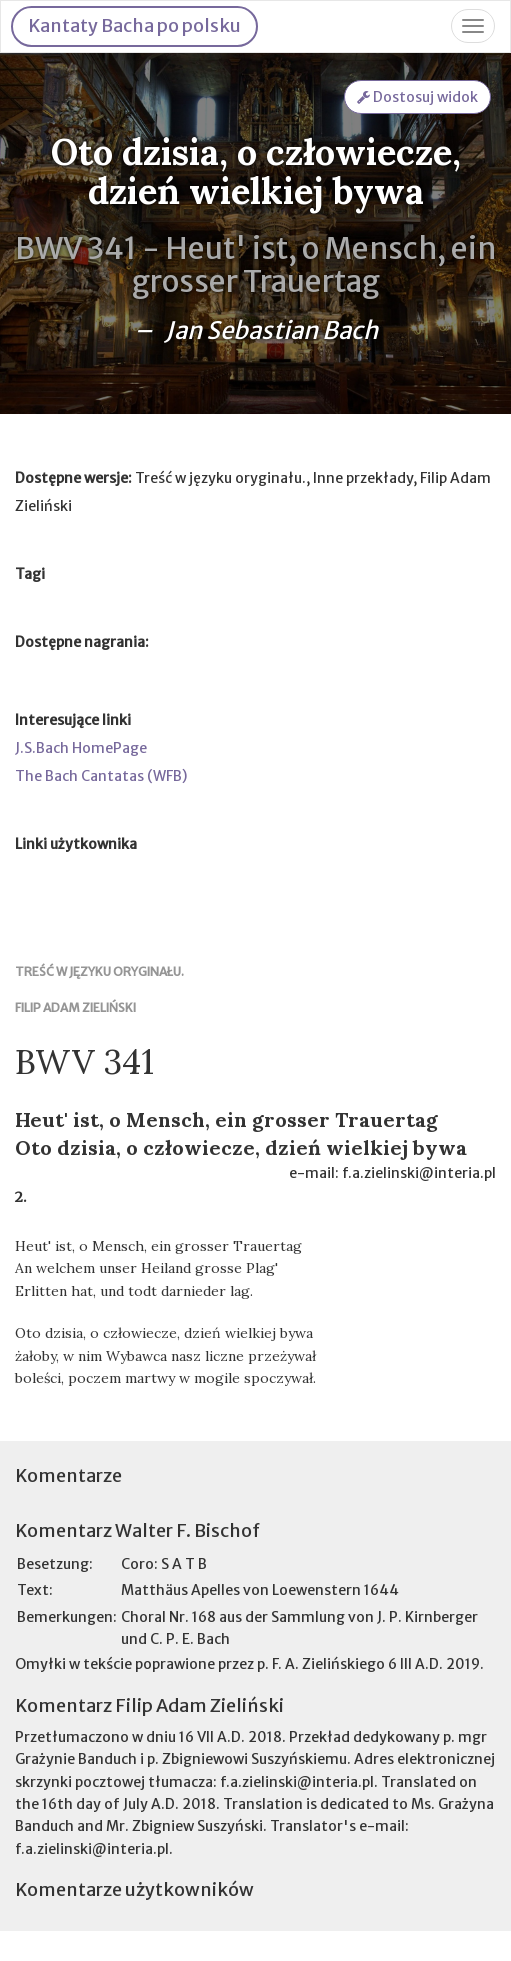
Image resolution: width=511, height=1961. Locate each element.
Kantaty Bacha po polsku (134, 25)
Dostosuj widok (417, 97)
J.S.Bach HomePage (81, 748)
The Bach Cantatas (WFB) (101, 776)
